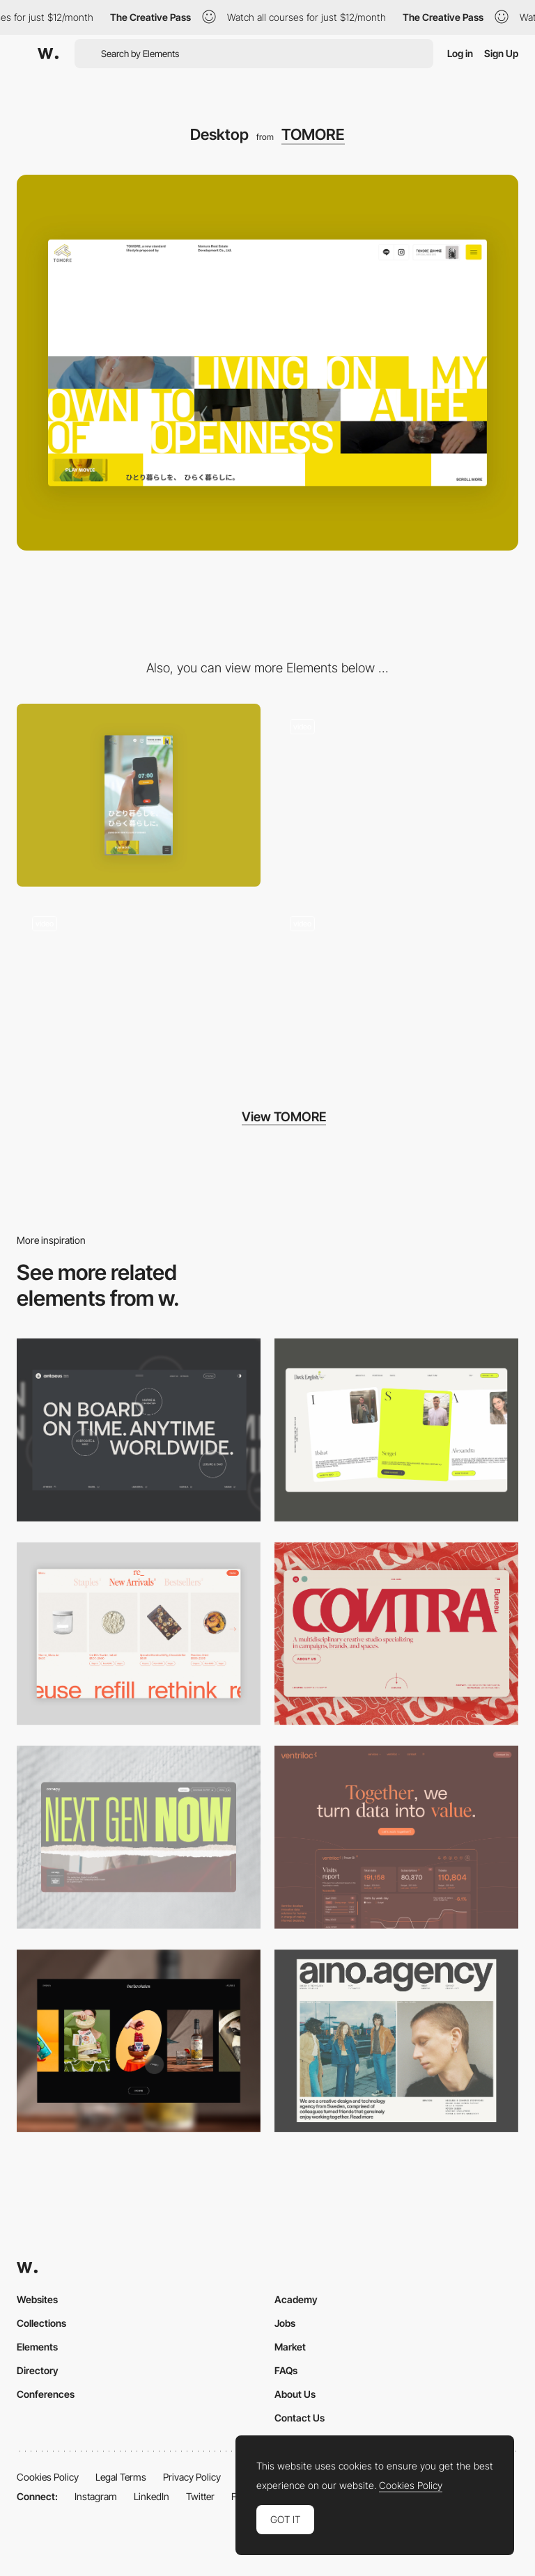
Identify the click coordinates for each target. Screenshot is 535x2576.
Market (290, 2347)
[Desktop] (139, 1430)
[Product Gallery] (139, 1633)
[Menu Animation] (139, 992)
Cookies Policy (48, 2477)
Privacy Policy (192, 2477)
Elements (37, 2347)
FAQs (285, 2370)
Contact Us (299, 2418)
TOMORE (313, 134)
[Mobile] (139, 795)
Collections (41, 2323)
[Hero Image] (396, 795)
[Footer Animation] (396, 992)
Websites (37, 2299)
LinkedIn (151, 2496)
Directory (38, 2370)
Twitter (200, 2496)
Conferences (46, 2394)
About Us (295, 2394)
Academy (296, 2299)
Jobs (284, 2323)
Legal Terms (120, 2477)
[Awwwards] (48, 53)
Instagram (96, 2496)
